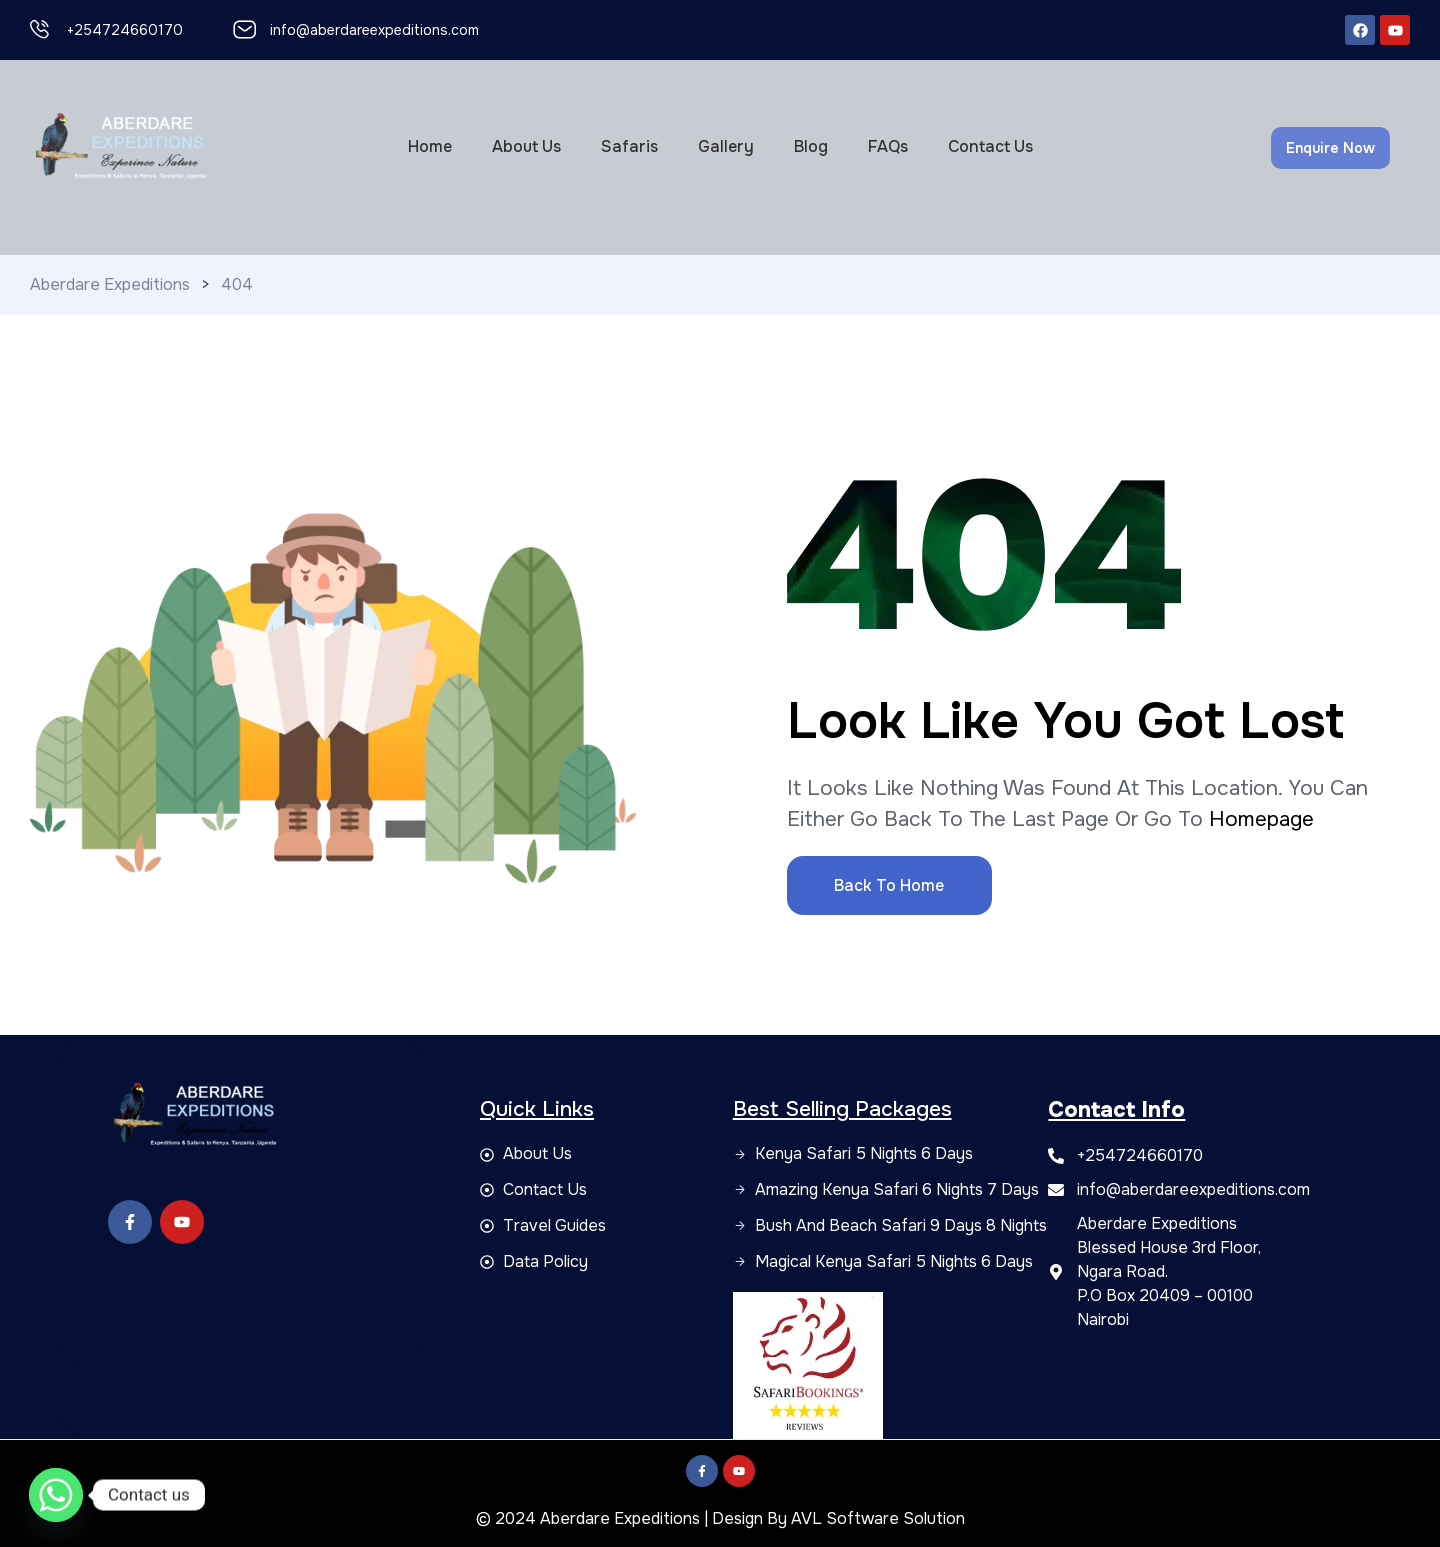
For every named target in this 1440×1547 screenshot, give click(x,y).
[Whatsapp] (56, 1495)
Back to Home (889, 885)
